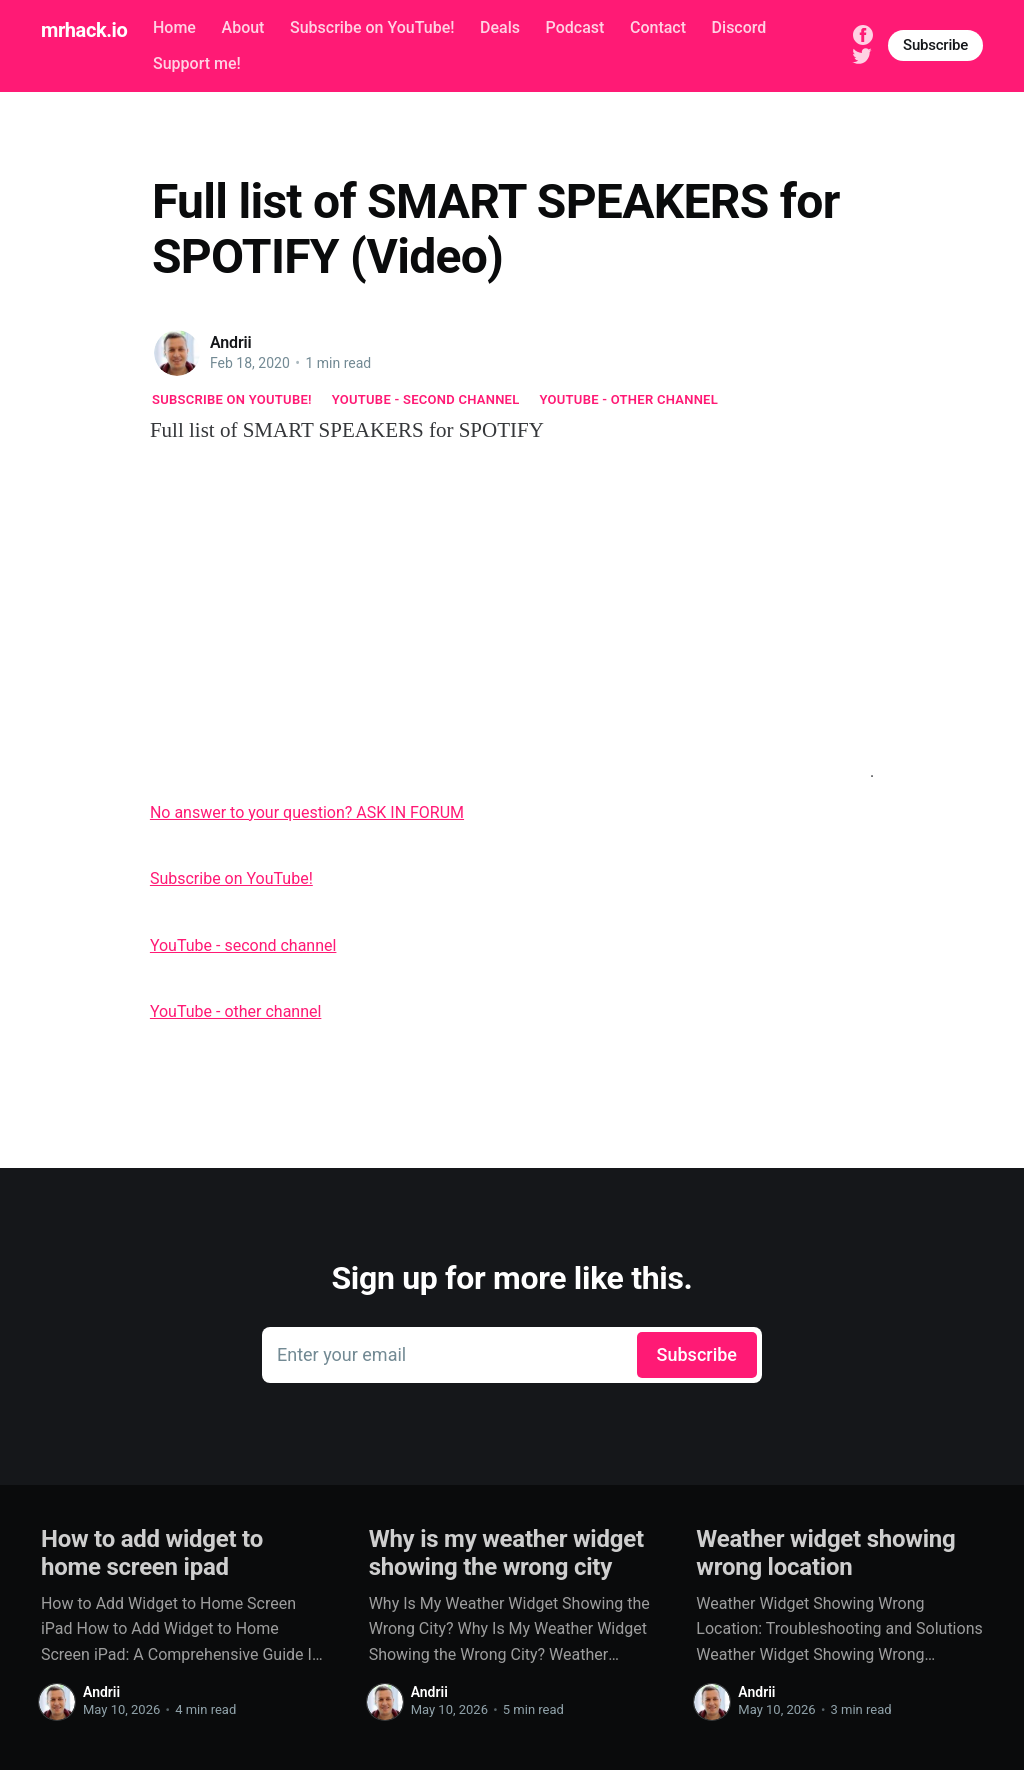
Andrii (231, 342)
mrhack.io (84, 30)
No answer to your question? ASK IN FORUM (307, 812)
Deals (500, 27)
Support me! (197, 63)
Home (174, 27)
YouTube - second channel (426, 399)
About (243, 27)
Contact (658, 27)
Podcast (575, 27)
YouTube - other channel (629, 399)
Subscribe (935, 45)
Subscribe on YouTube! (372, 27)
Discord (739, 27)
